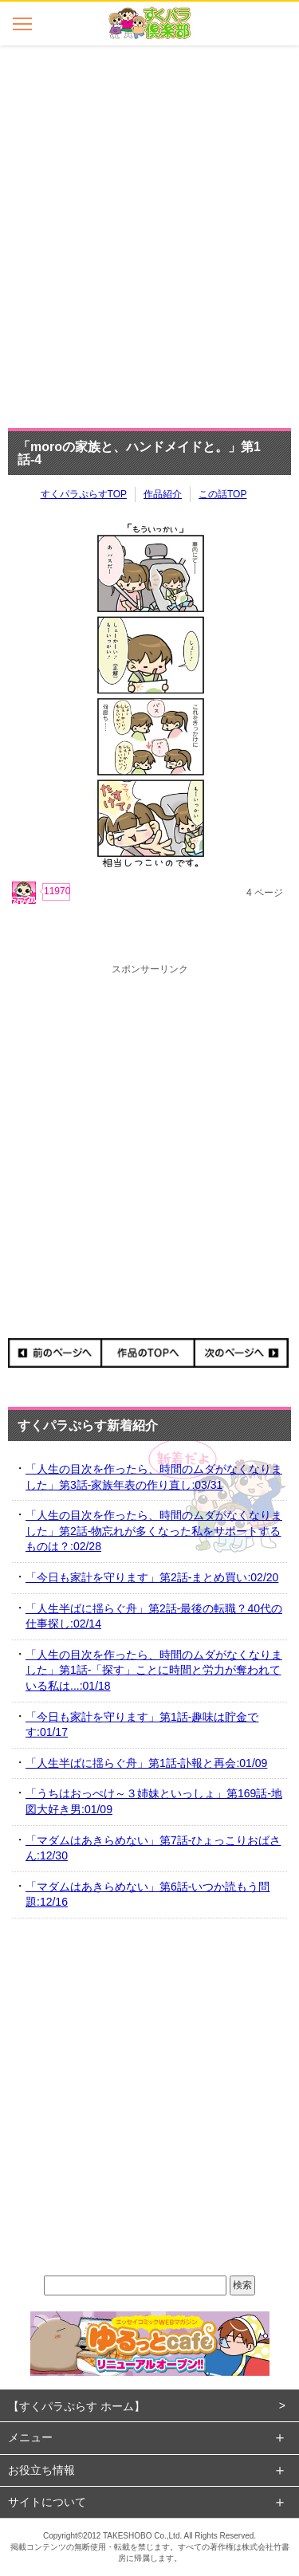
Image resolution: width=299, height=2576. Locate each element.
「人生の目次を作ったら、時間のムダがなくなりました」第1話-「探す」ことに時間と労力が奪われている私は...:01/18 (154, 1670)
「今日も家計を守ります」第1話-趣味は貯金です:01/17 (142, 1724)
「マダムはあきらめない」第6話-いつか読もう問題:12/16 (147, 1894)
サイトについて (47, 2502)
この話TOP (222, 494)
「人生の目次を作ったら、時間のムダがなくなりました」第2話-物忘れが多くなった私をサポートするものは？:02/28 (154, 1531)
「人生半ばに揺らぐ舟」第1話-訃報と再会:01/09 (146, 1763)
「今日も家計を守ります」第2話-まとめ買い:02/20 (152, 1577)
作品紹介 (163, 494)
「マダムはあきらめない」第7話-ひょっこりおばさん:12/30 (153, 1848)
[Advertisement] (149, 232)
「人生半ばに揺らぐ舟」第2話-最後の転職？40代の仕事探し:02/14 (154, 1616)
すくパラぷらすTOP (84, 494)
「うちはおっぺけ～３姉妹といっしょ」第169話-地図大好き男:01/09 (154, 1801)
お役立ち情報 (41, 2470)
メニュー (30, 2437)
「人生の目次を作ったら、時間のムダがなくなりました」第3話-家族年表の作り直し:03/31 (154, 1477)
